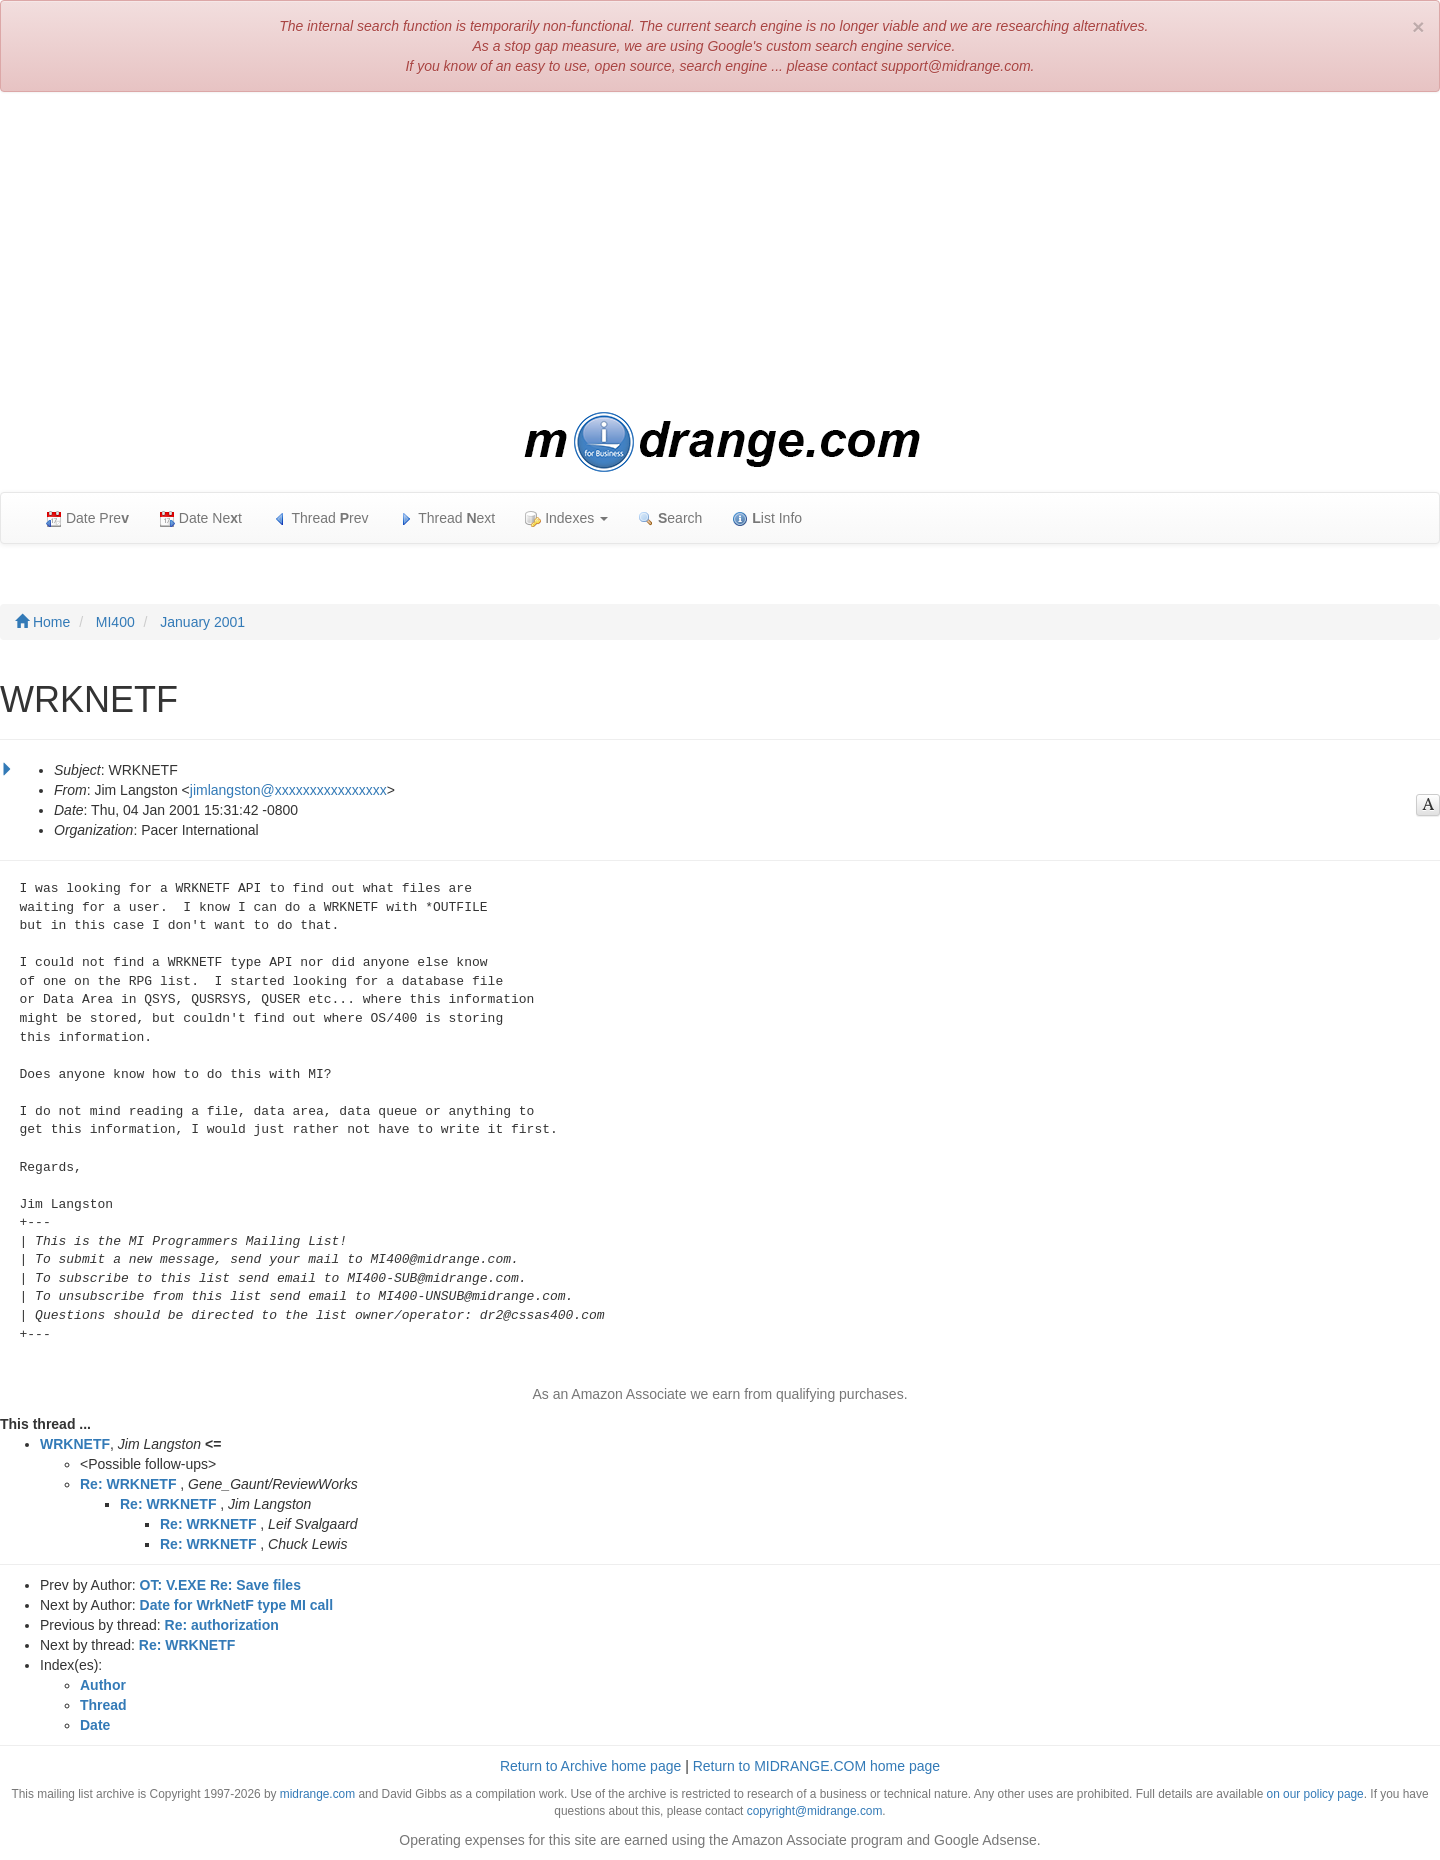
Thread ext (447, 518)
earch (670, 518)
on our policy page (1315, 1794)
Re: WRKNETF (128, 1484)
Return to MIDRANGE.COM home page (816, 1766)
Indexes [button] (566, 518)
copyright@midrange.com (815, 1811)
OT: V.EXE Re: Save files (220, 1585)
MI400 (115, 622)
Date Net (200, 518)
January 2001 (202, 622)
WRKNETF (75, 1444)
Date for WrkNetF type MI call (236, 1605)
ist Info (767, 518)
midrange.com (317, 1794)
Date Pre (87, 518)
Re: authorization (222, 1625)
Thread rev (320, 518)
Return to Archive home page (590, 1766)
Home (42, 622)
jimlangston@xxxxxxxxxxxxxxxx (288, 790)
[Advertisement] (720, 252)
